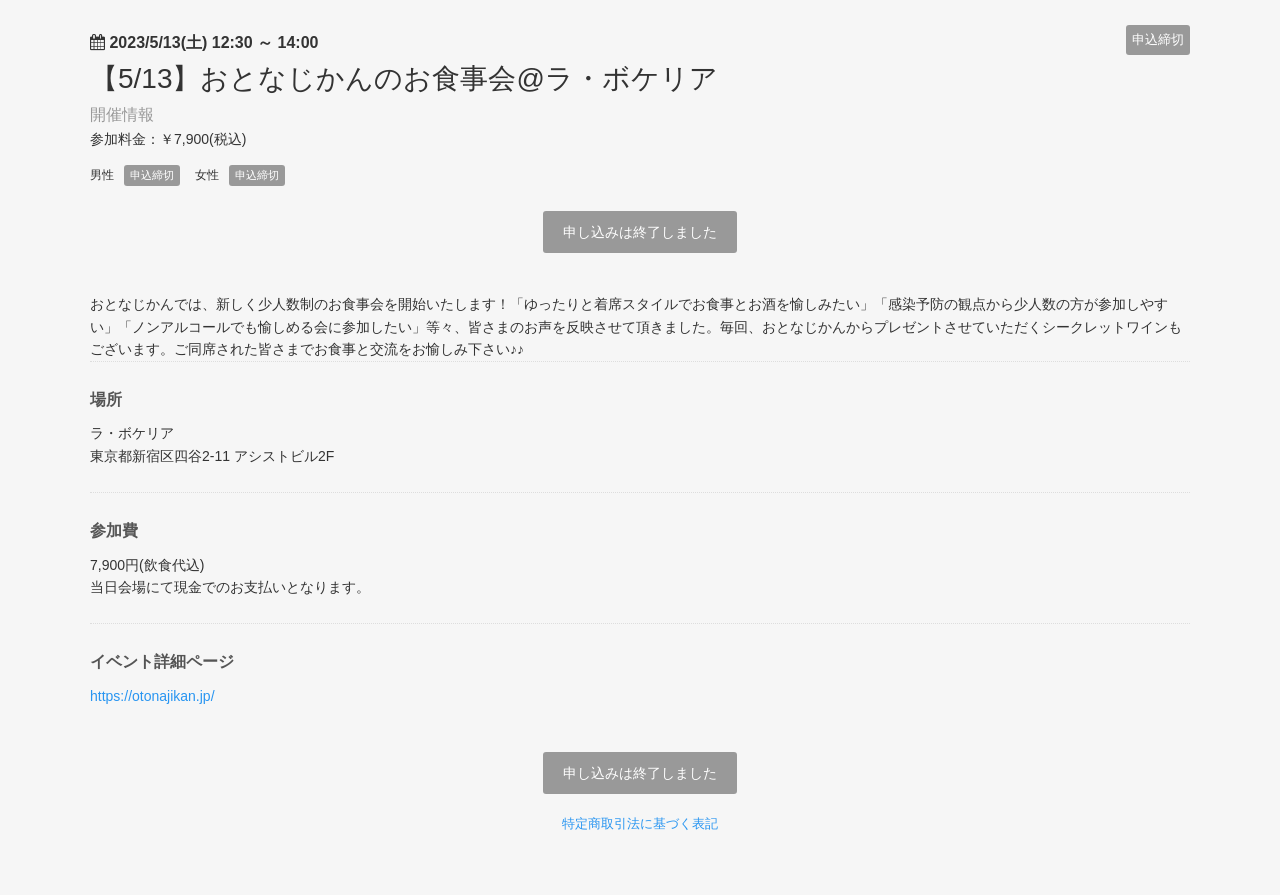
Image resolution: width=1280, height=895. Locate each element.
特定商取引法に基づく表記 (640, 823)
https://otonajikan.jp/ (152, 696)
